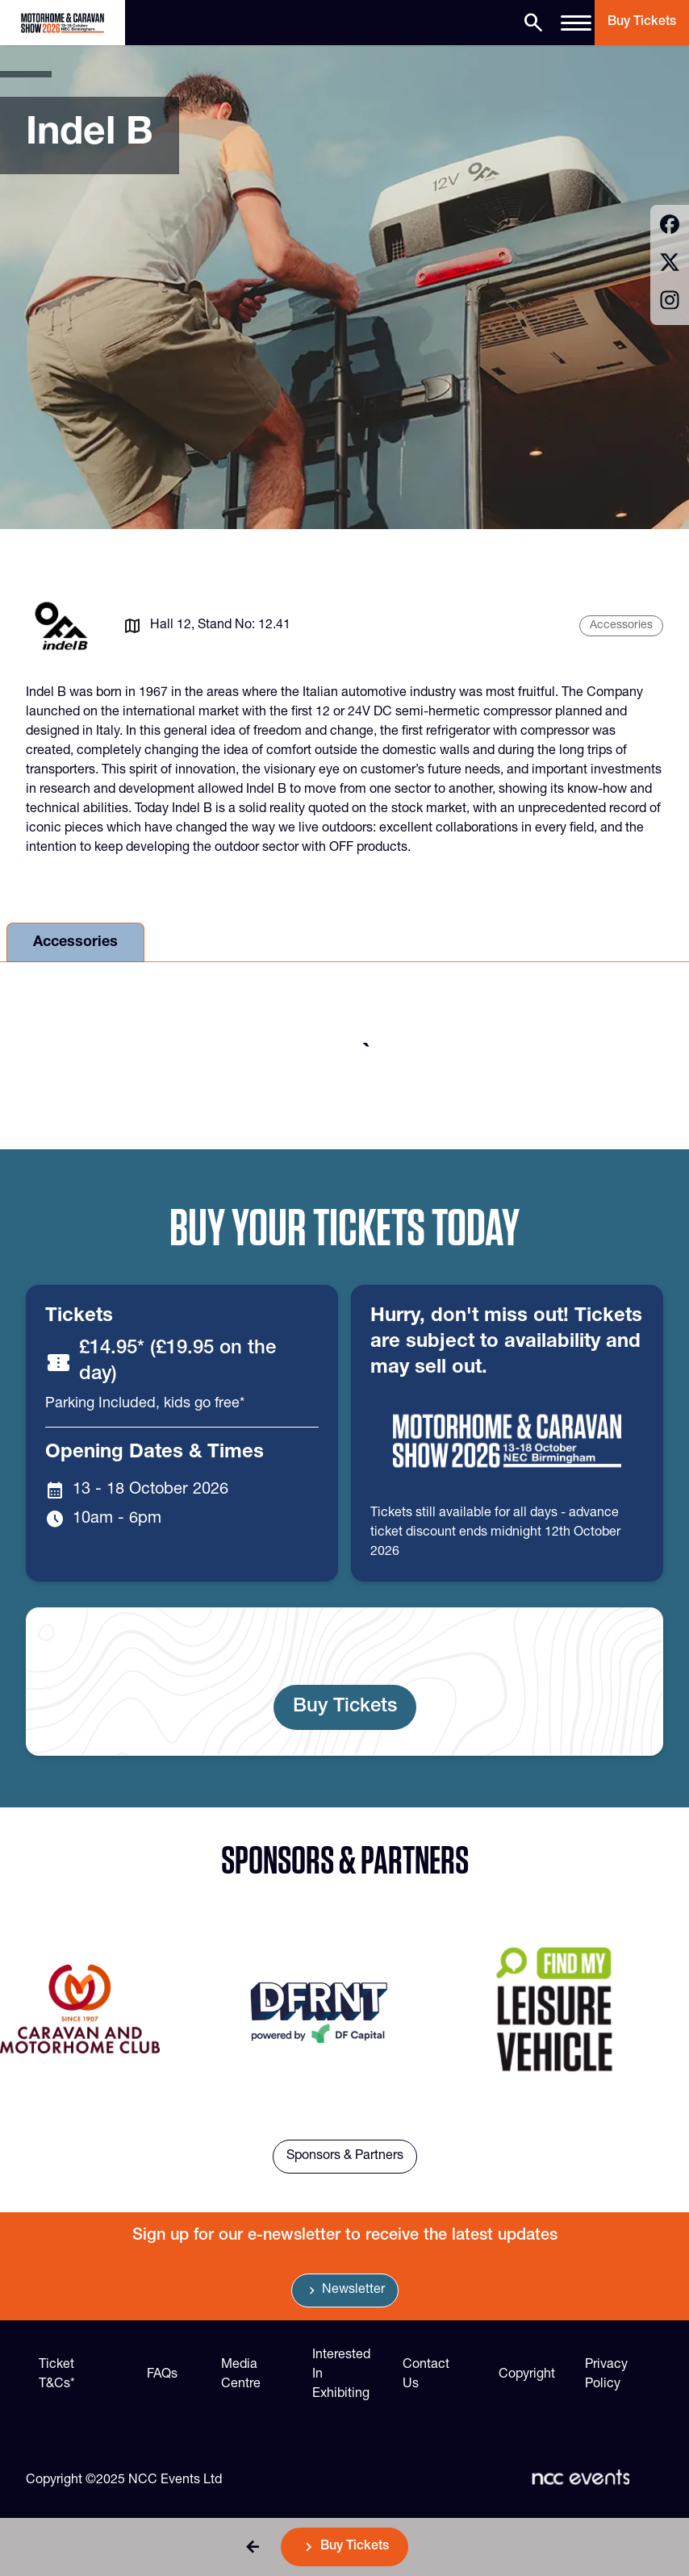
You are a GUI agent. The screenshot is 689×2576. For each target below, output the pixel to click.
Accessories (75, 943)
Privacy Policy (606, 2375)
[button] (252, 2547)
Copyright (527, 2375)
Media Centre (241, 2375)
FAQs (162, 2375)
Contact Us (426, 2375)
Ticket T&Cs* (57, 2375)
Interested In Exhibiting (341, 2375)
